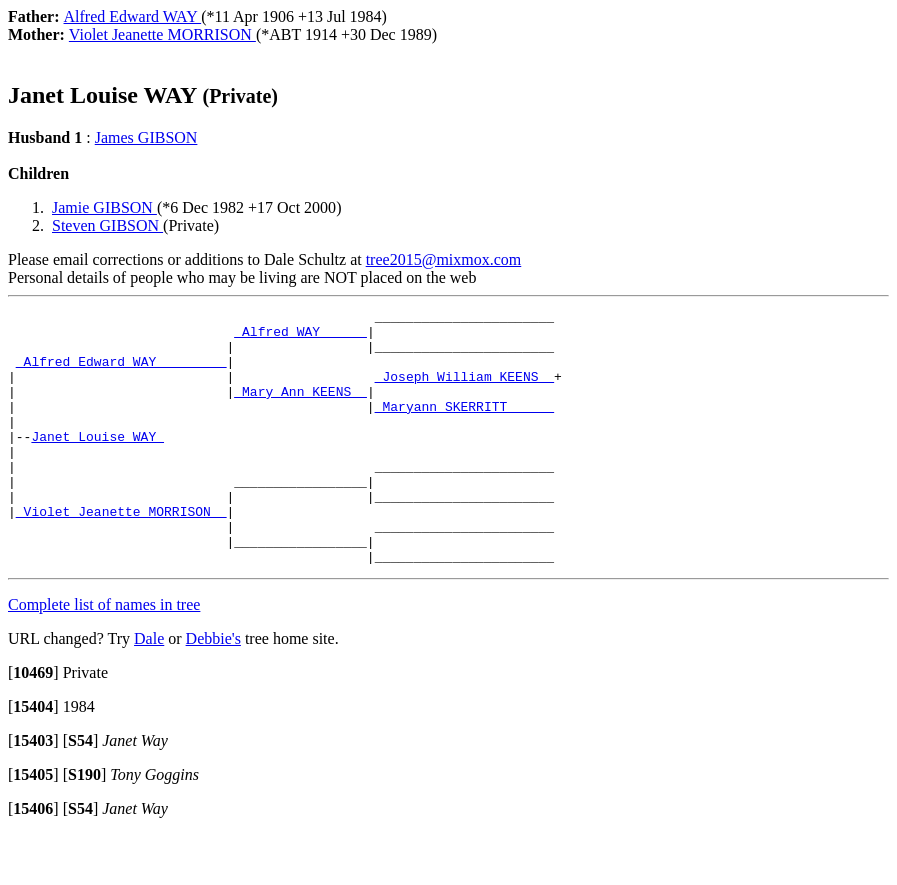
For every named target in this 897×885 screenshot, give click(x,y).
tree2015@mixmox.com (444, 259)
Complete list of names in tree (104, 655)
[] (33, 723)
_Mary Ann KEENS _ (300, 409)
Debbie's (213, 689)
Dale (149, 689)
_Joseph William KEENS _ (464, 391)
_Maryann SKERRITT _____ (464, 427)
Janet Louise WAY (97, 463)
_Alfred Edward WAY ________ (121, 373)
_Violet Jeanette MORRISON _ (121, 553)
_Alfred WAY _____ (300, 337)
